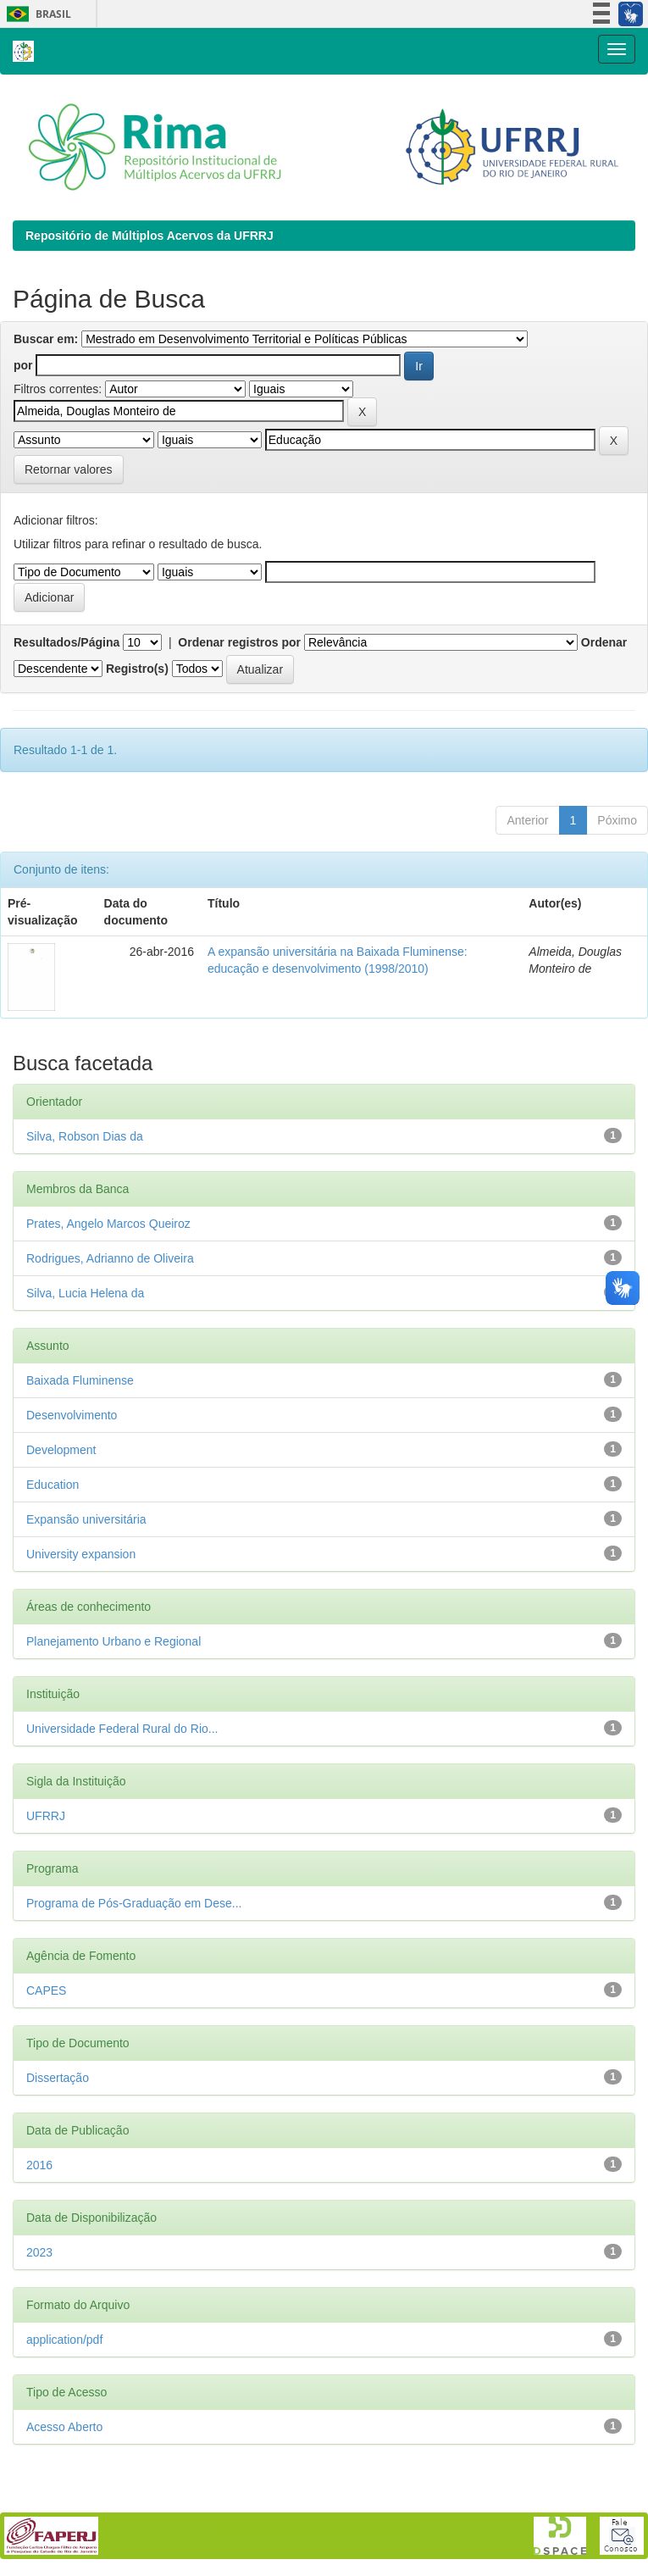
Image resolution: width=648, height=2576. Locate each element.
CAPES (46, 1990)
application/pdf (64, 2339)
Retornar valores (69, 469)
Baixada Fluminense (80, 1380)
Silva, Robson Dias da (84, 1136)
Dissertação (57, 2078)
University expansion (81, 1554)
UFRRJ (45, 1816)
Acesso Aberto (64, 2427)
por (23, 365)
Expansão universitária (86, 1519)
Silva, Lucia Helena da (85, 1293)
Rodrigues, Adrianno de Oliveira (110, 1258)
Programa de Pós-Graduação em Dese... (133, 1903)
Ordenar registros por (239, 642)
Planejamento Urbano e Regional (113, 1641)
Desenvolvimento (71, 1415)
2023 (39, 2252)
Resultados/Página (66, 642)
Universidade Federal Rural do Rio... (122, 1728)
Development (61, 1450)
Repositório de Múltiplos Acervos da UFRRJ (149, 235)
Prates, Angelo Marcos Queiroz (108, 1223)
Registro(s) (137, 668)
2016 (39, 2165)
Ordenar (604, 642)
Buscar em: (46, 339)
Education (52, 1484)
